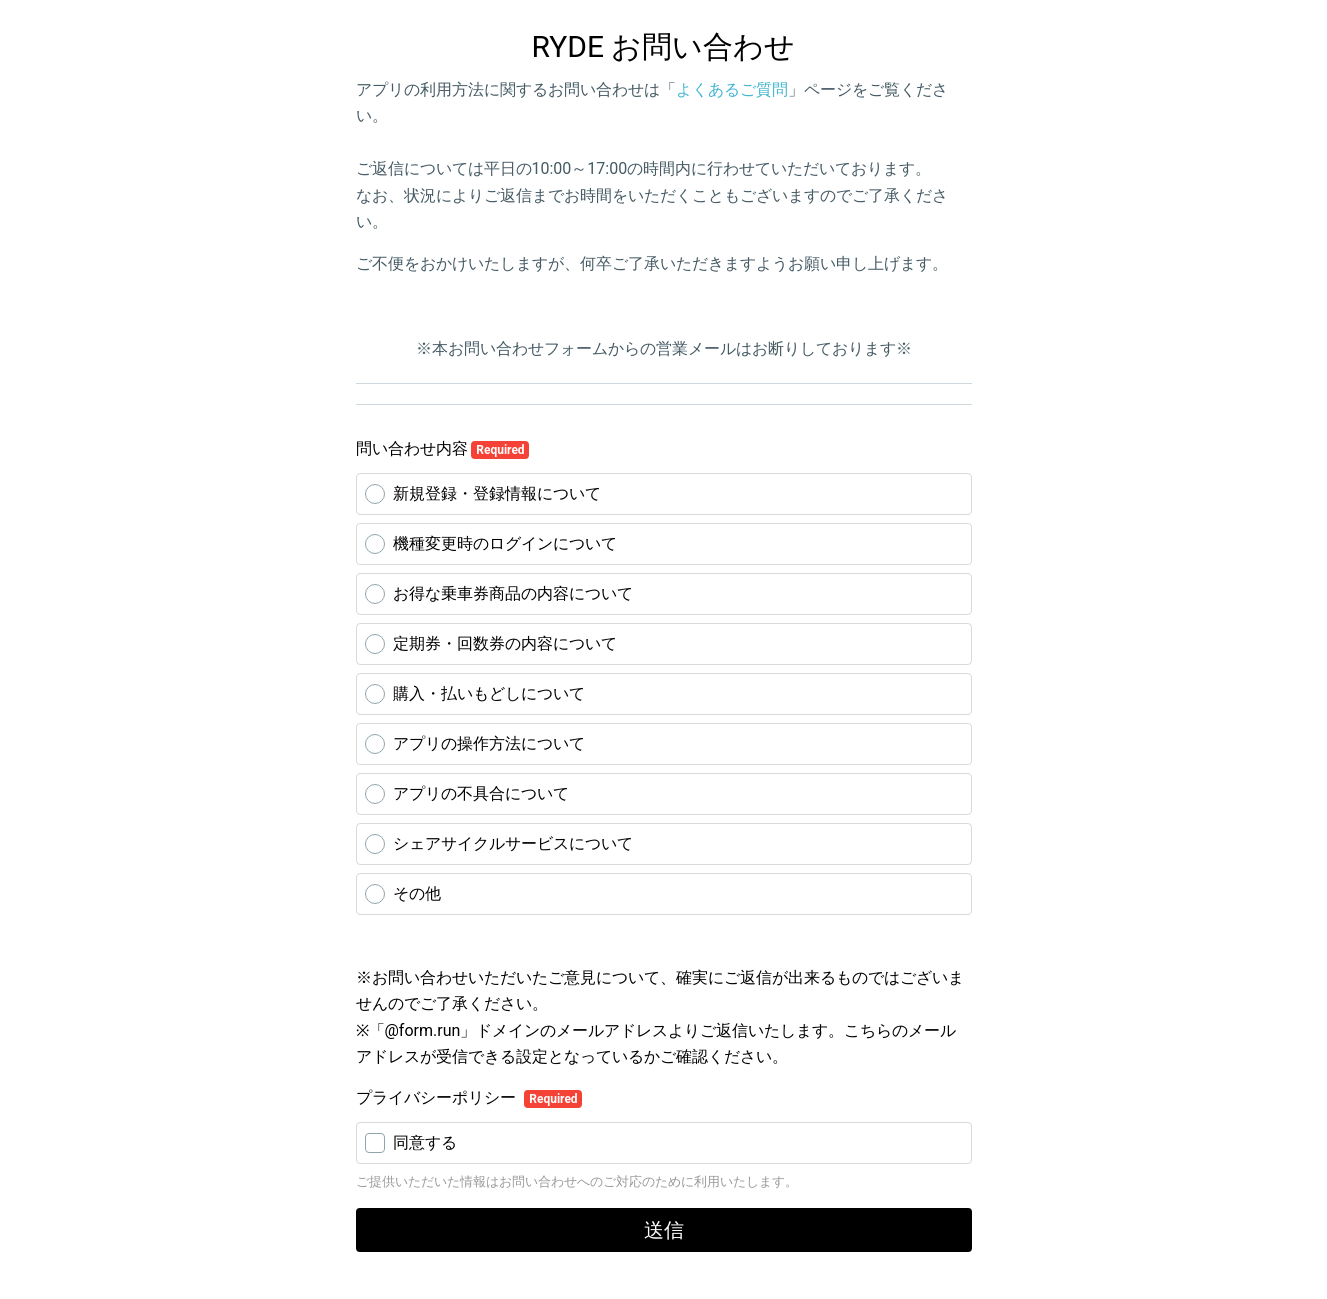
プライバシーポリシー (438, 1097)
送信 (664, 1230)
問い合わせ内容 (443, 449)
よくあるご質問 (732, 89)
